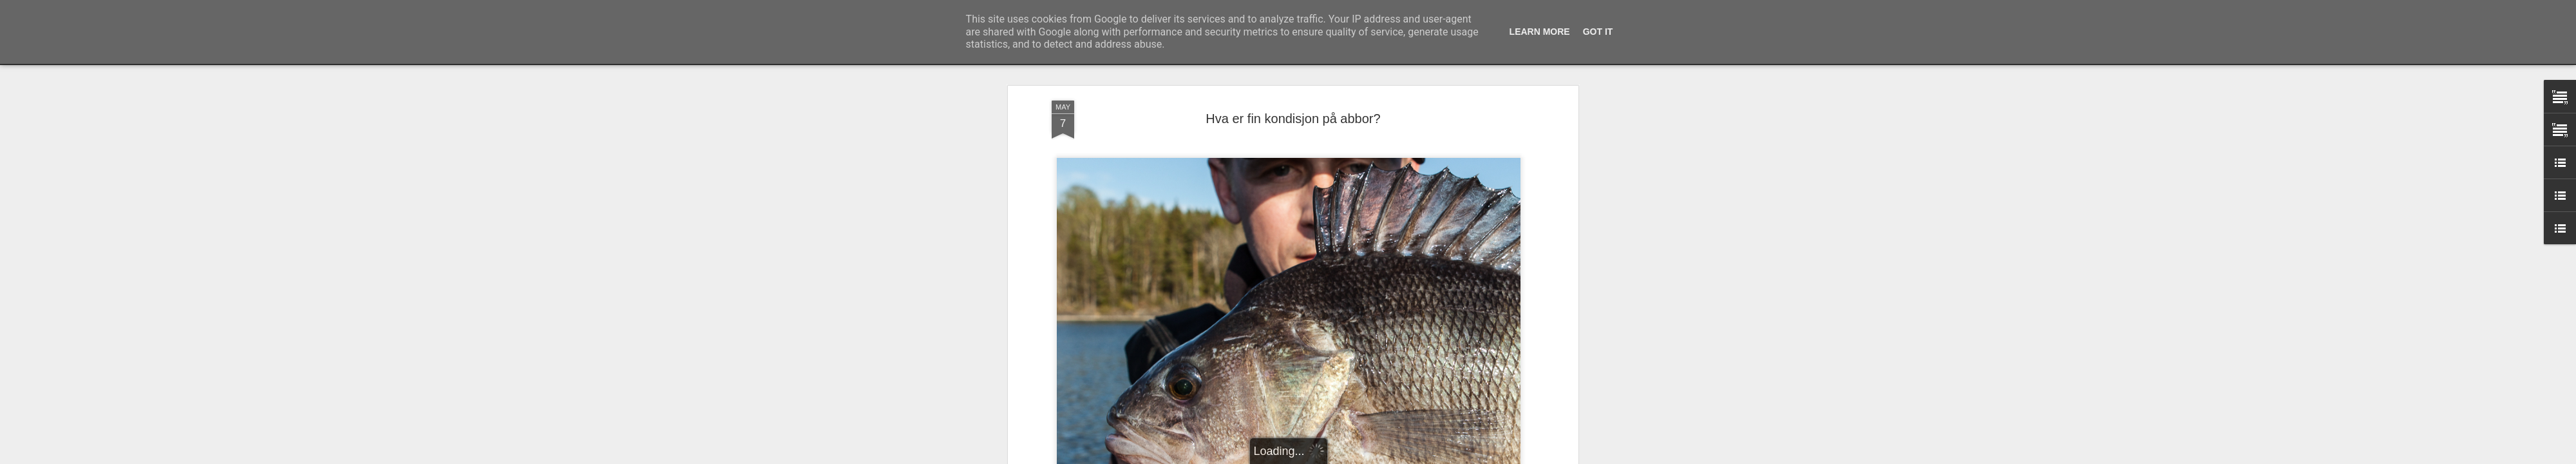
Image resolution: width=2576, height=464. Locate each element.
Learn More (1540, 31)
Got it (1598, 31)
